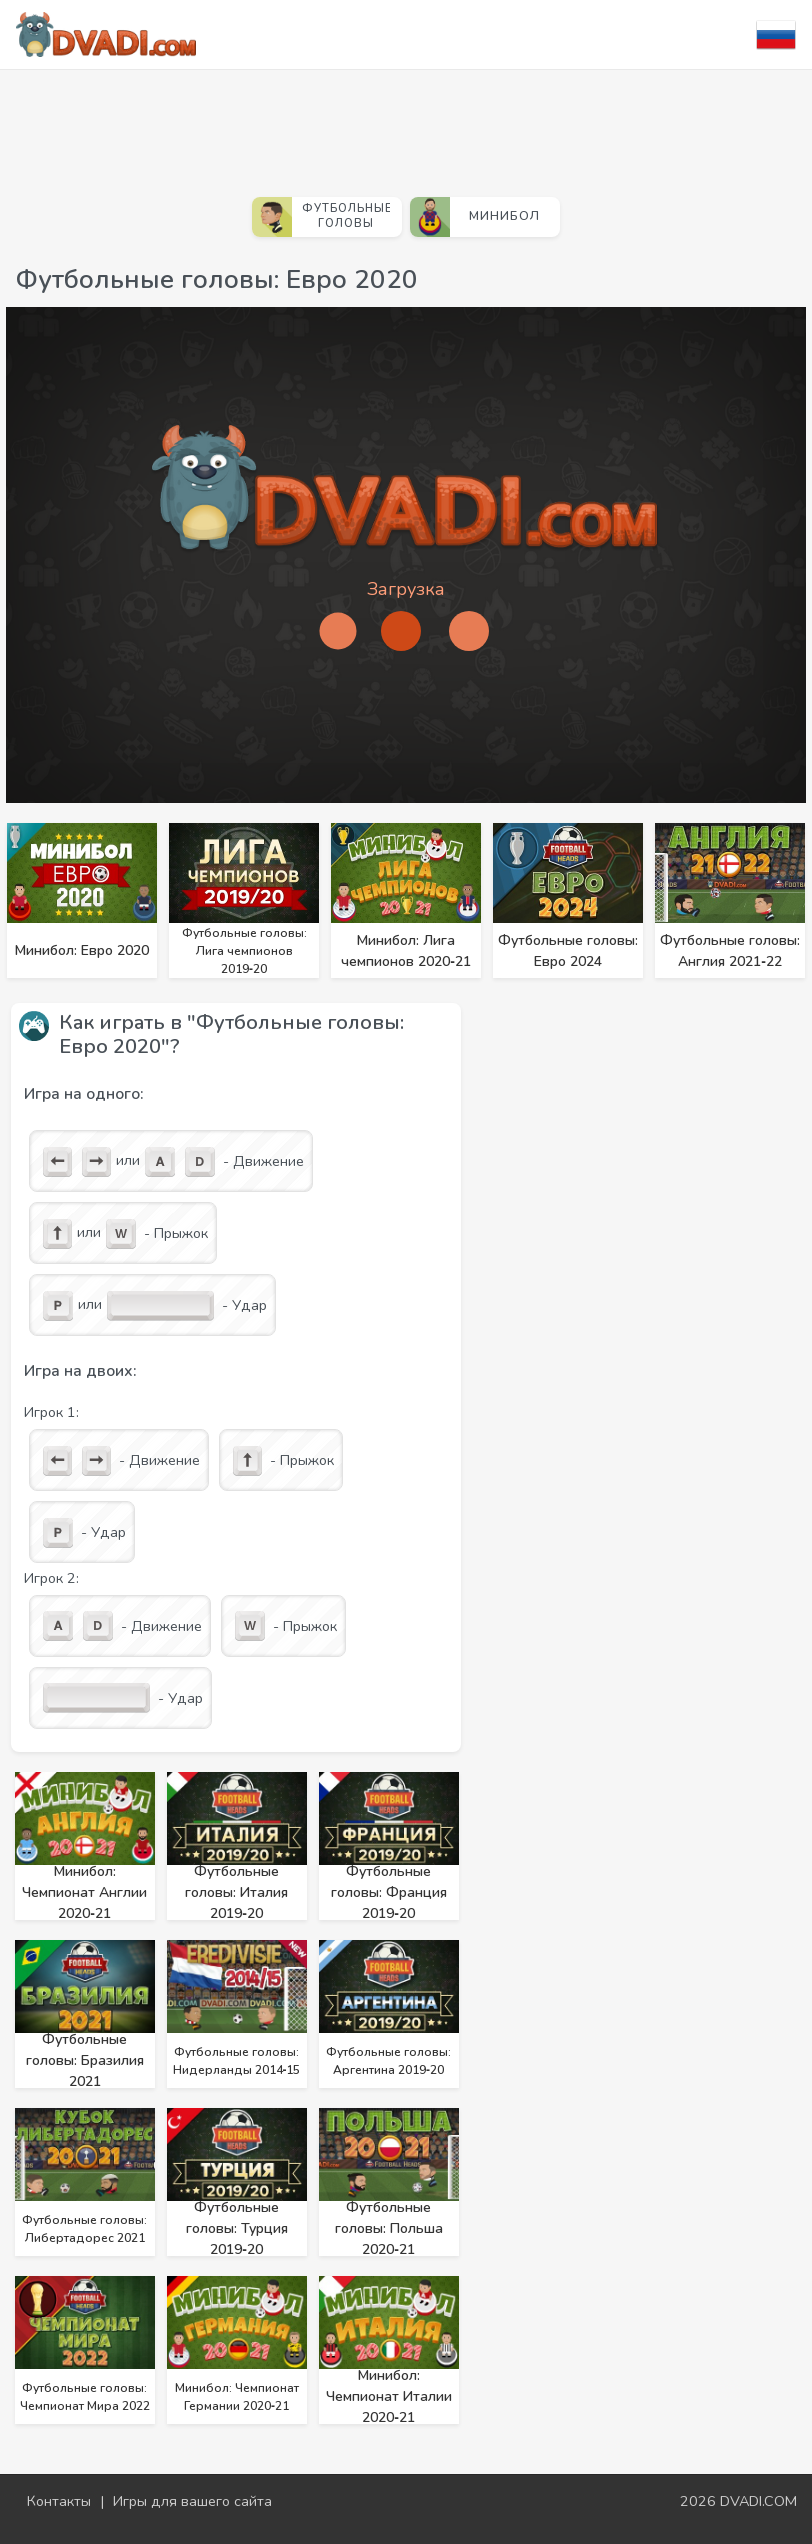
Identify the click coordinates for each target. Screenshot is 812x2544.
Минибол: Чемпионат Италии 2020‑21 (389, 2396)
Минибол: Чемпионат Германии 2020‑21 (237, 2397)
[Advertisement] (406, 125)
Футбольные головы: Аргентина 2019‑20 (388, 2061)
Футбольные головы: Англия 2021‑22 (730, 951)
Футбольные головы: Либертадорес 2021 (84, 2229)
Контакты (59, 2501)
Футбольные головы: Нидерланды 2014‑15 (237, 2061)
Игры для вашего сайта (192, 2501)
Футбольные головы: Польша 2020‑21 (389, 2228)
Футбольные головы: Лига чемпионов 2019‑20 (244, 951)
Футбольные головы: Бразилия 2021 (85, 2060)
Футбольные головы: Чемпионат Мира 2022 (85, 2397)
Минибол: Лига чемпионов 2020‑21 (406, 951)
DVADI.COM (758, 2501)
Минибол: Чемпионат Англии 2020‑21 (84, 1892)
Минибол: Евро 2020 (82, 950)
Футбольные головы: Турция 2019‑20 (237, 2228)
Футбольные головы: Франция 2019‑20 (389, 1892)
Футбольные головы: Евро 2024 (568, 951)
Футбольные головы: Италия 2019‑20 (236, 1892)
